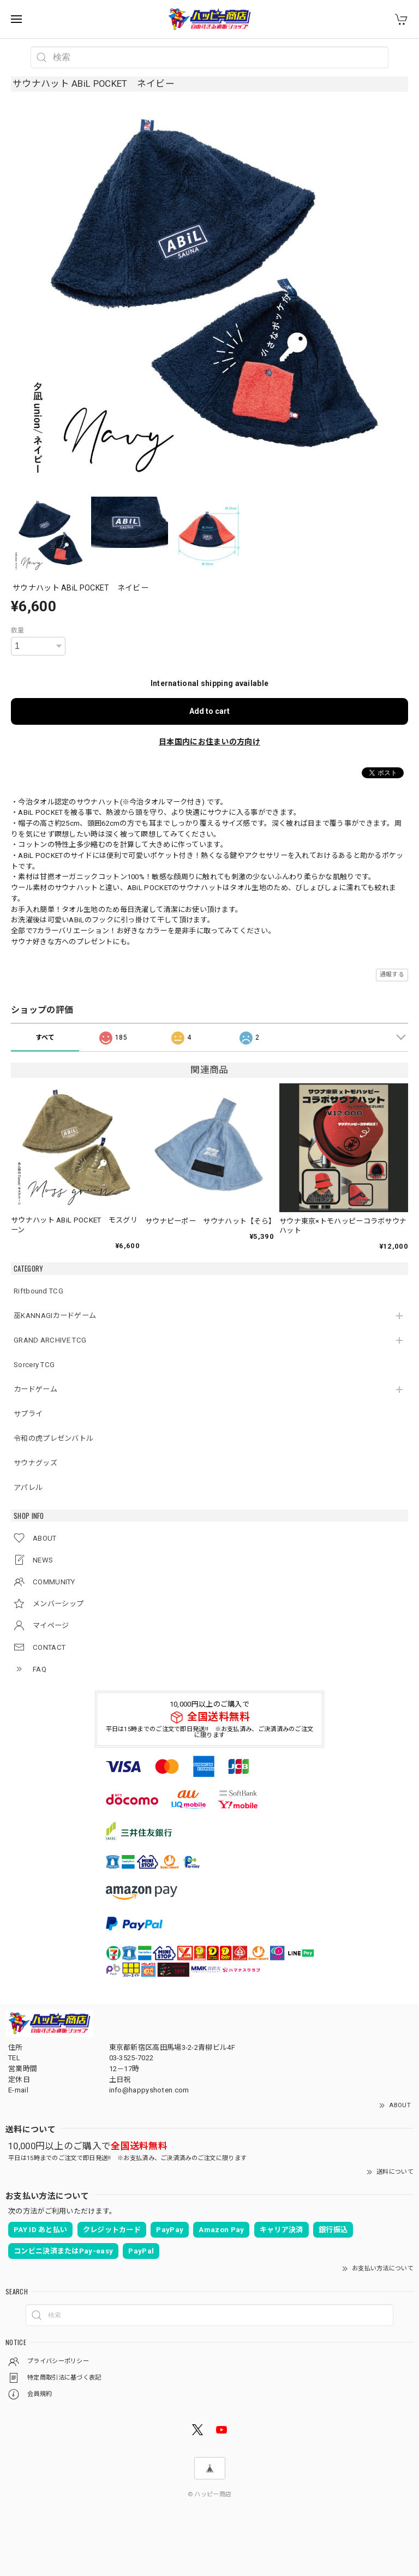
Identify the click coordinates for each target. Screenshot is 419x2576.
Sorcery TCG (34, 1365)
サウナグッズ (35, 1463)
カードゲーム (35, 1389)
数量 (18, 630)
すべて (45, 1037)
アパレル (28, 1487)
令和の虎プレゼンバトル (53, 1438)
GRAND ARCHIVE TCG (50, 1340)
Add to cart (209, 711)
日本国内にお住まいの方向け (209, 741)
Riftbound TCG (38, 1291)
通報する (392, 974)
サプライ (28, 1414)
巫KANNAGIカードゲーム (55, 1315)
